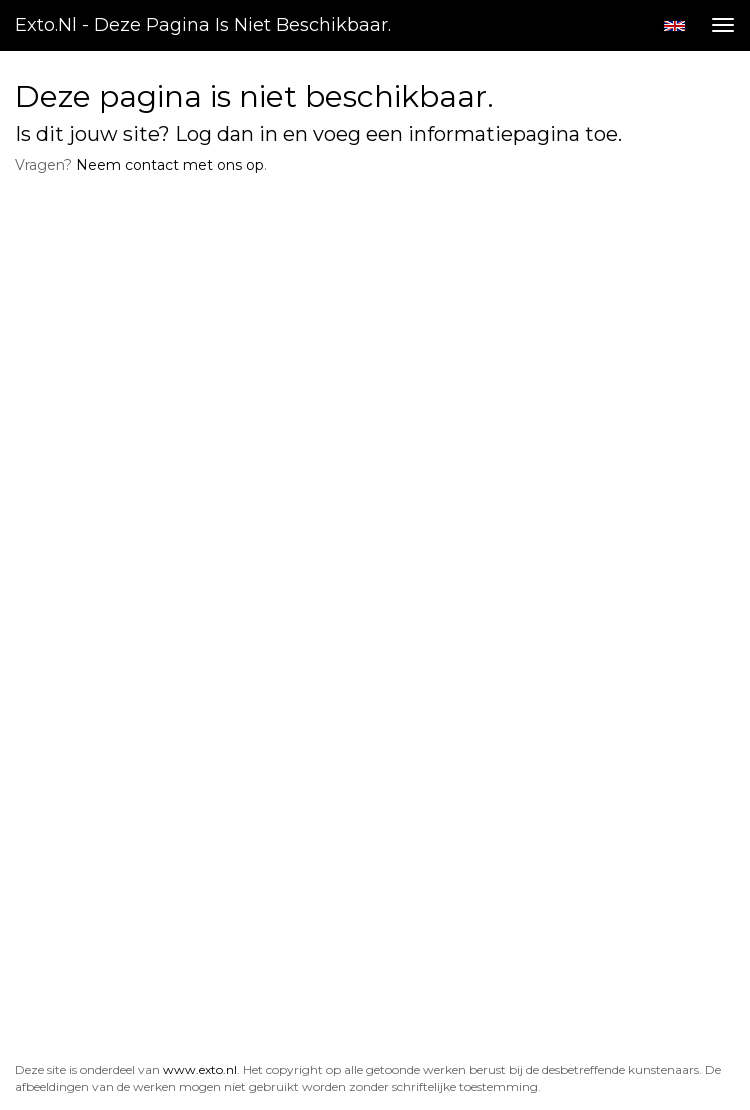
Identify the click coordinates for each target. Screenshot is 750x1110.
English (674, 26)
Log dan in (226, 134)
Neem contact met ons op (170, 165)
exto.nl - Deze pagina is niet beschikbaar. (203, 25)
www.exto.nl (200, 1069)
